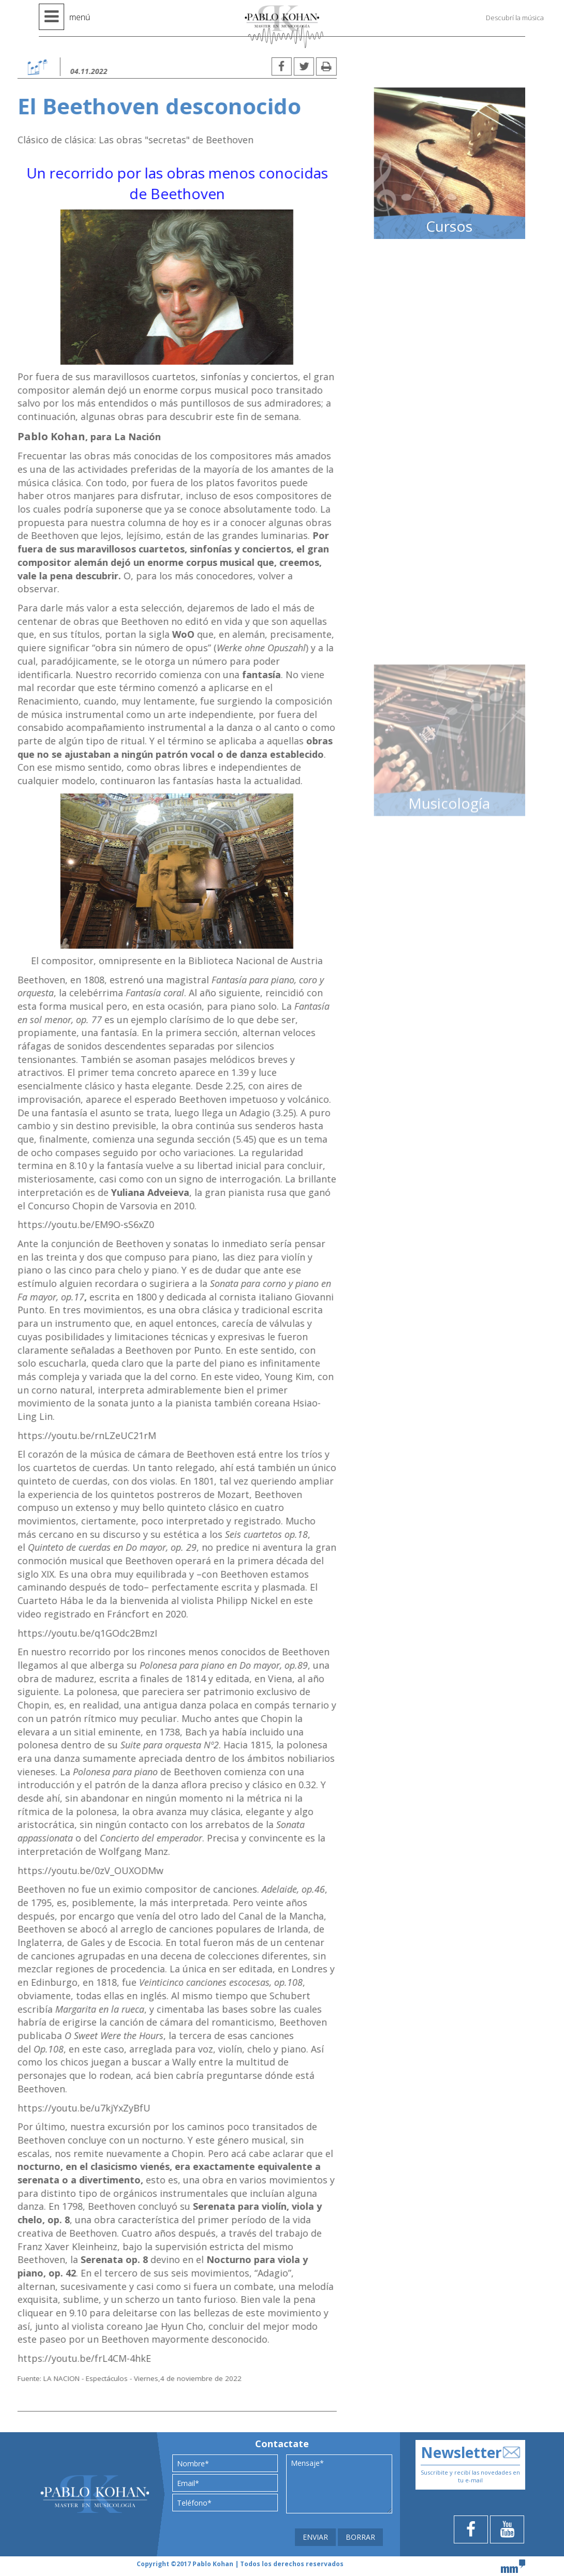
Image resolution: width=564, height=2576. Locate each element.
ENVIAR (315, 2537)
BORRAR (360, 2537)
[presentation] (223, 2528)
